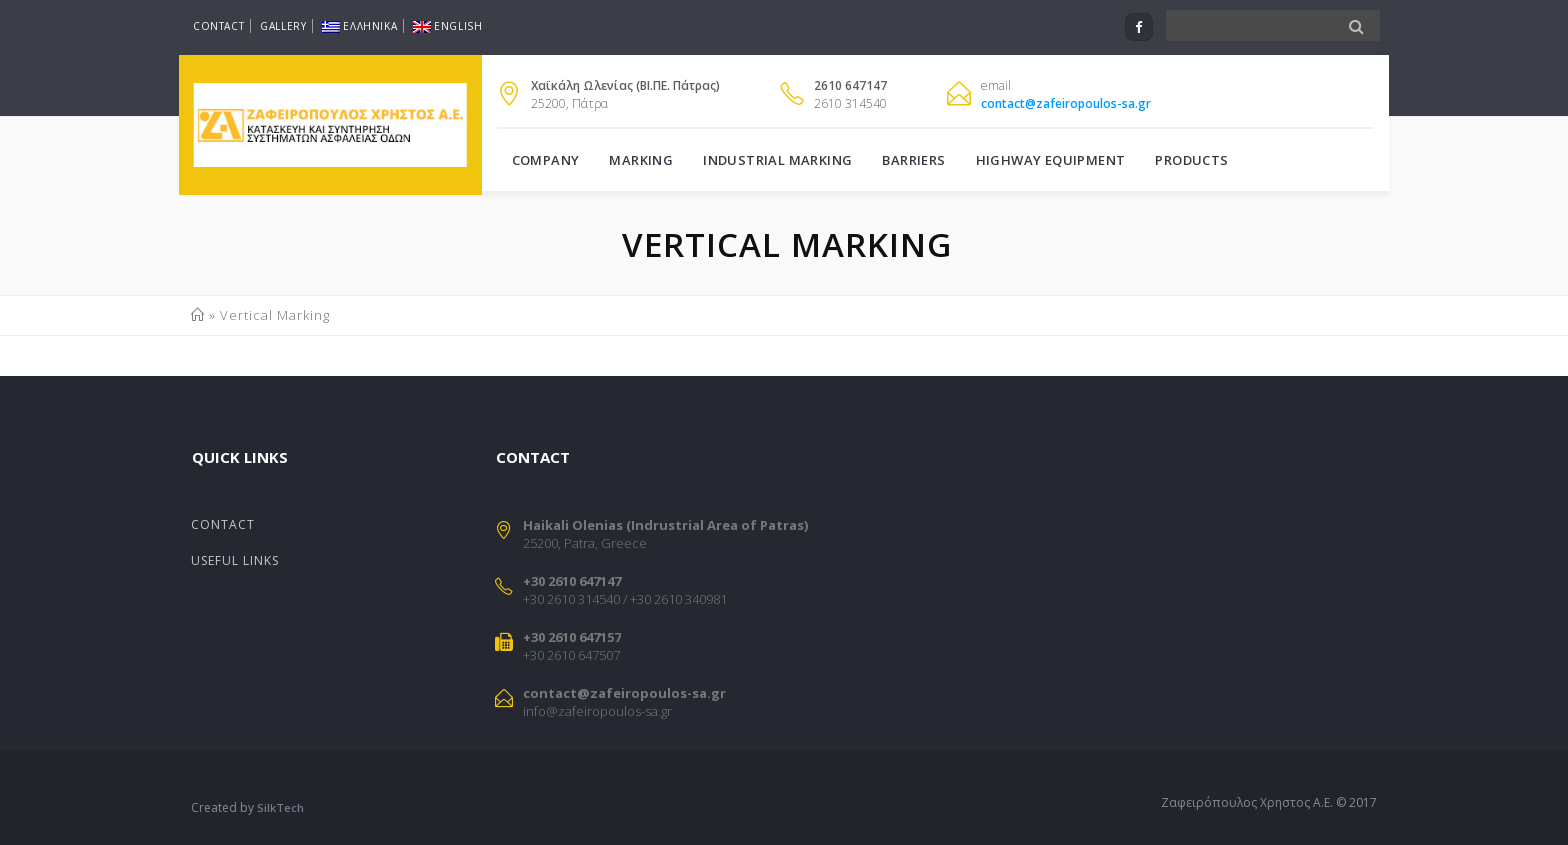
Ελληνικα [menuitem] (359, 26)
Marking (641, 160)
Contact (218, 26)
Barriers (913, 160)
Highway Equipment (1051, 160)
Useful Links (235, 560)
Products (1191, 160)
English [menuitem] (447, 26)
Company (546, 160)
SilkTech (280, 807)
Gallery (283, 26)
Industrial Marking (777, 160)
